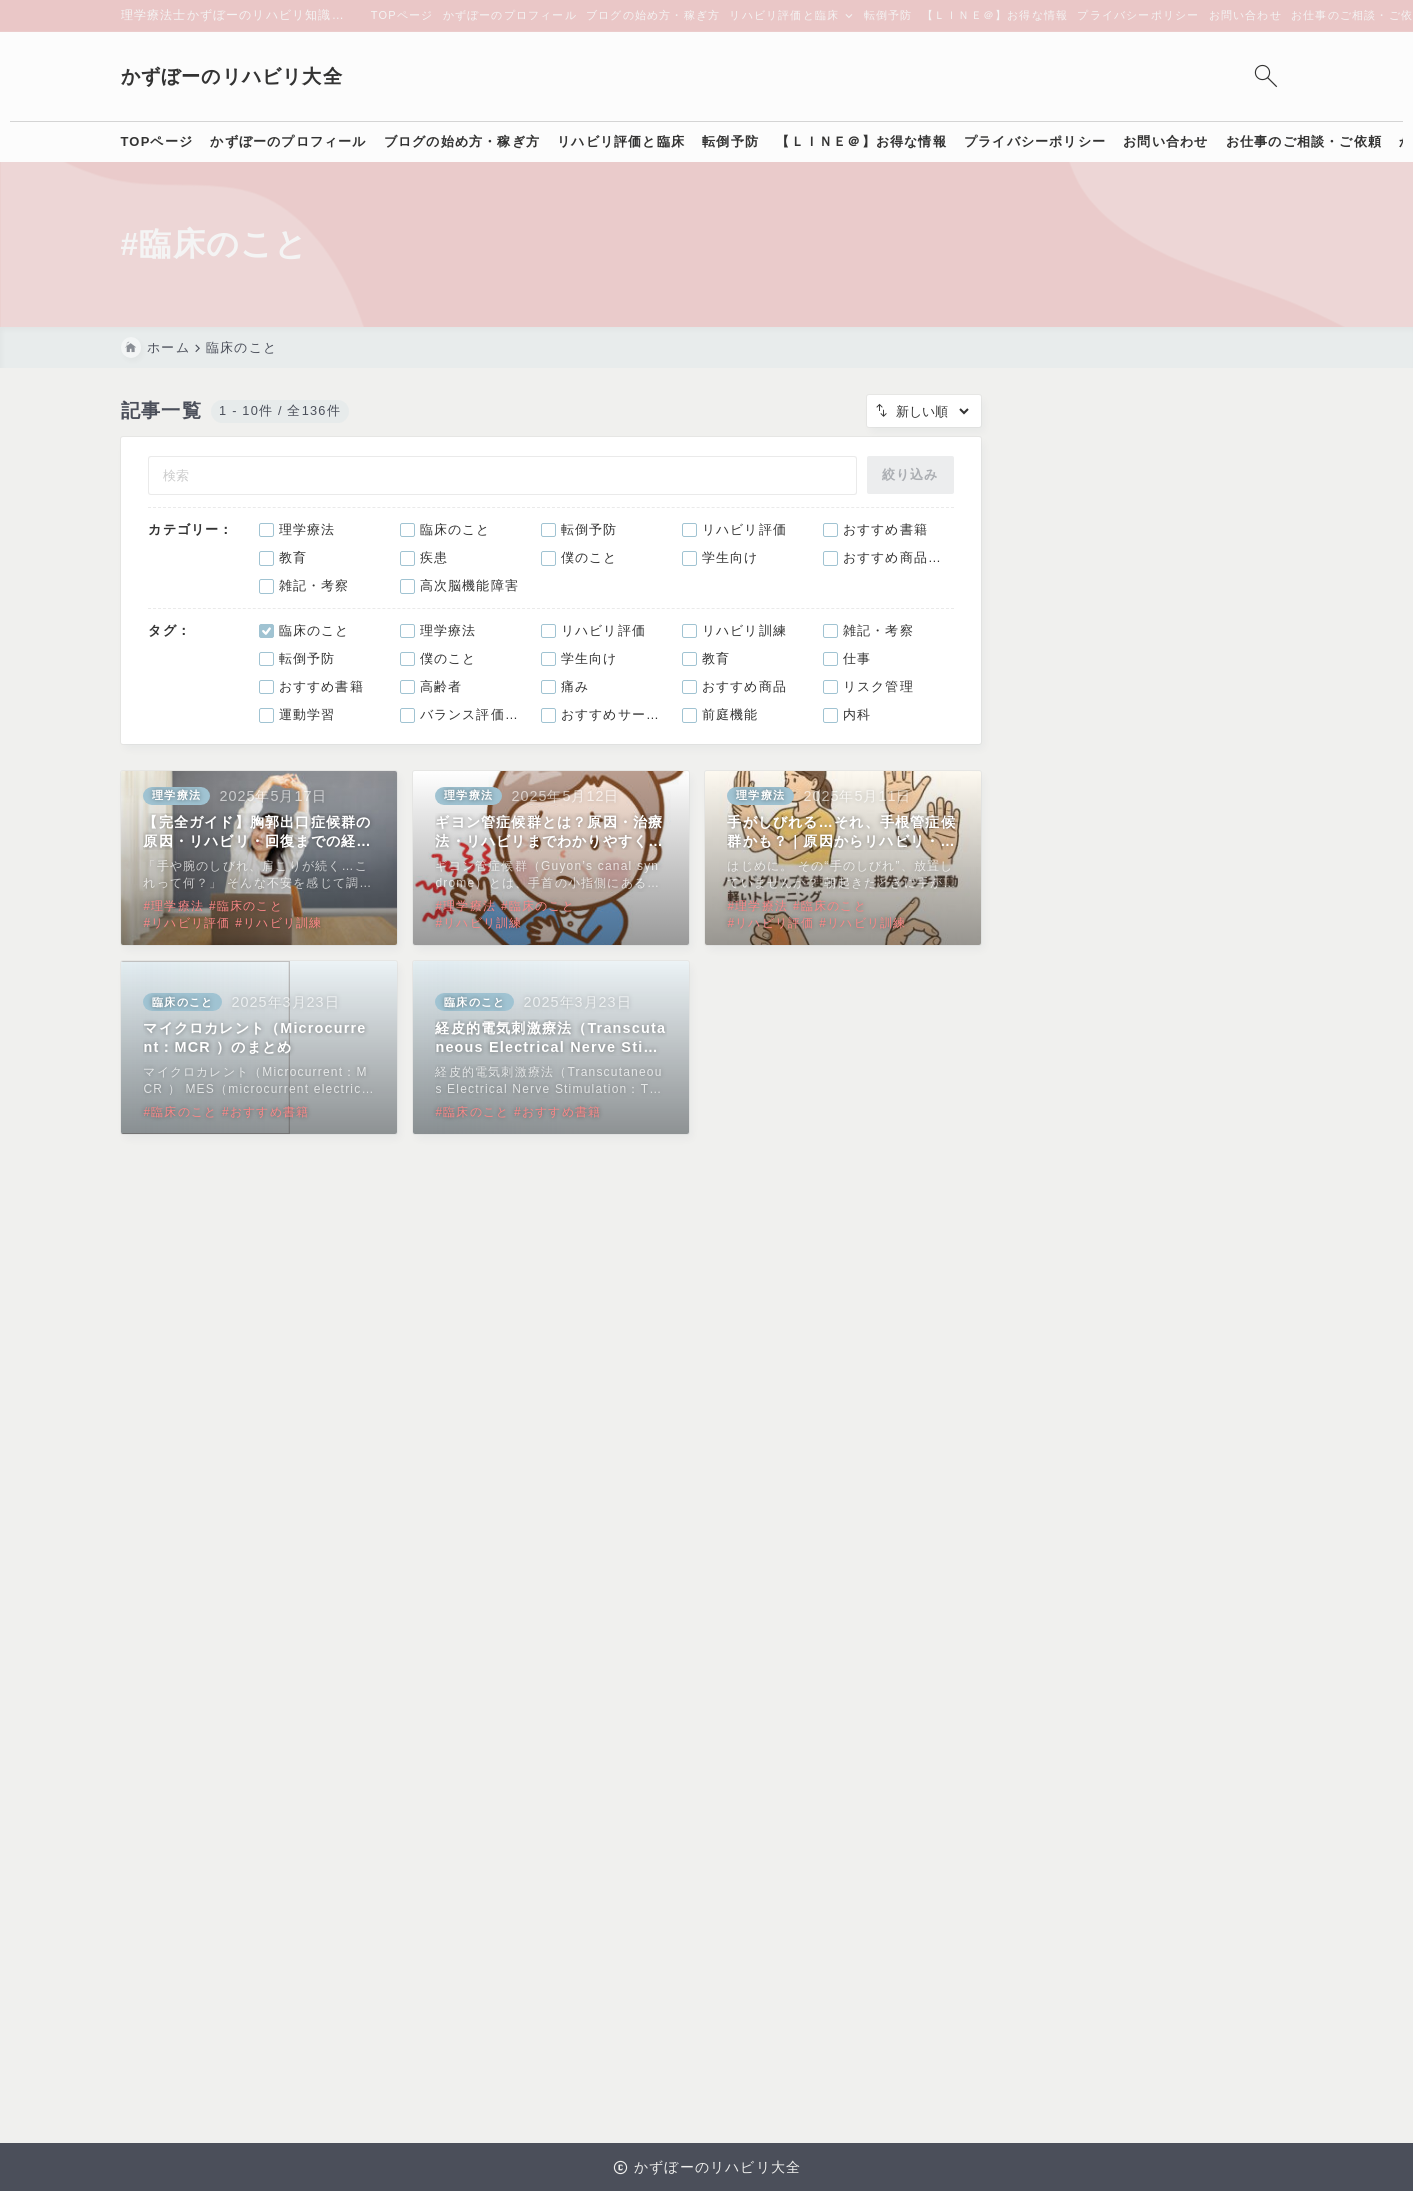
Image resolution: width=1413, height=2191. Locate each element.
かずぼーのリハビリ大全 (232, 76)
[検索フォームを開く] (1266, 76)
